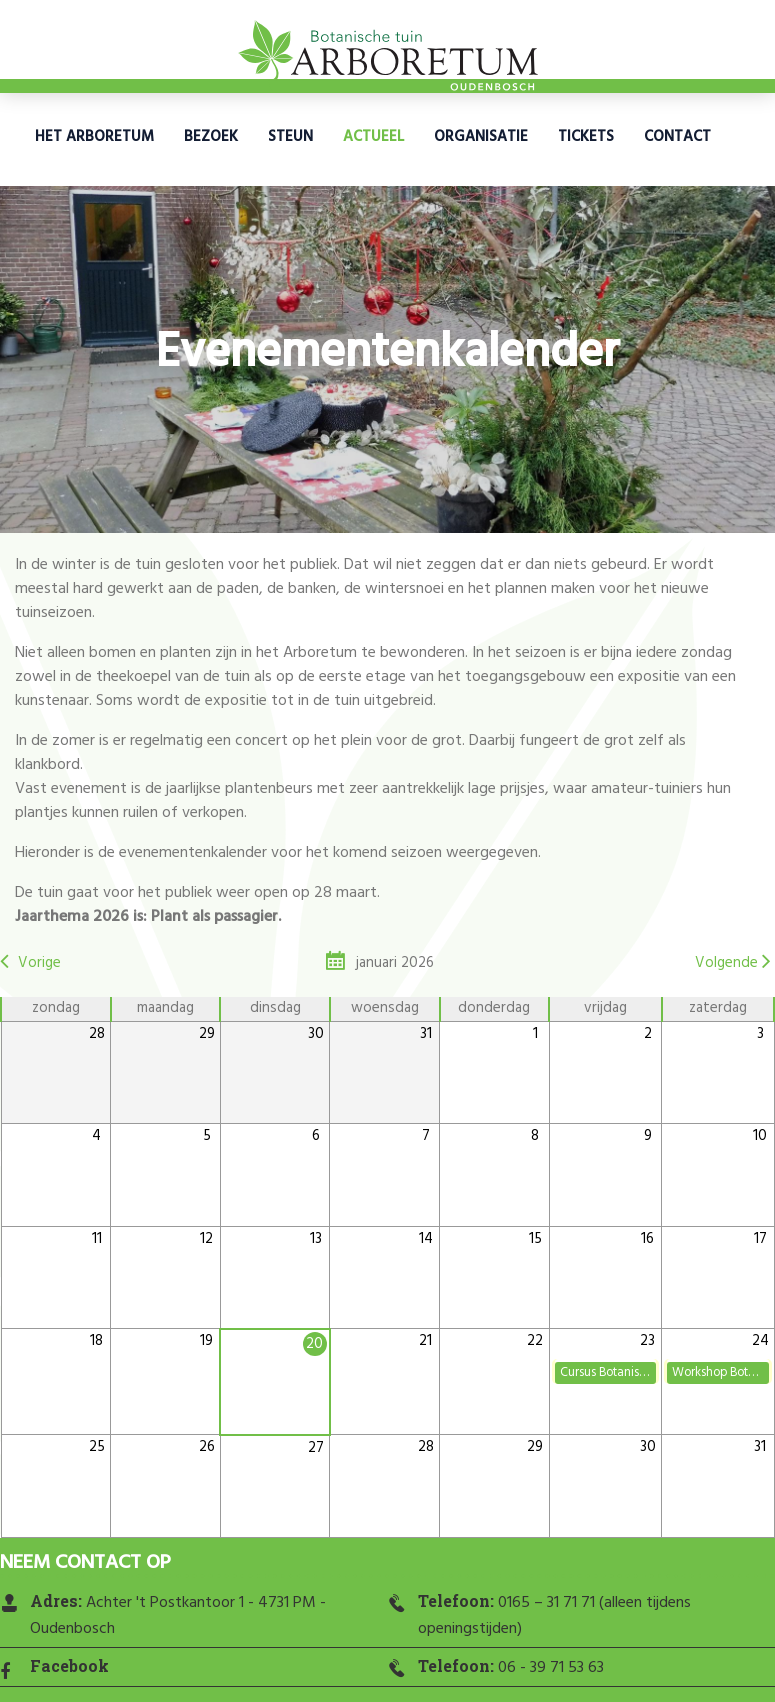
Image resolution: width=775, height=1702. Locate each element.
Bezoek (211, 137)
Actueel (373, 137)
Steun (290, 137)
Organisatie (481, 137)
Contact (677, 137)
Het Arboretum (94, 137)
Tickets (586, 137)
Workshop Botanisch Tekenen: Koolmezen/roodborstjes (720, 1372)
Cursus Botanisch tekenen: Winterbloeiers (608, 1372)
